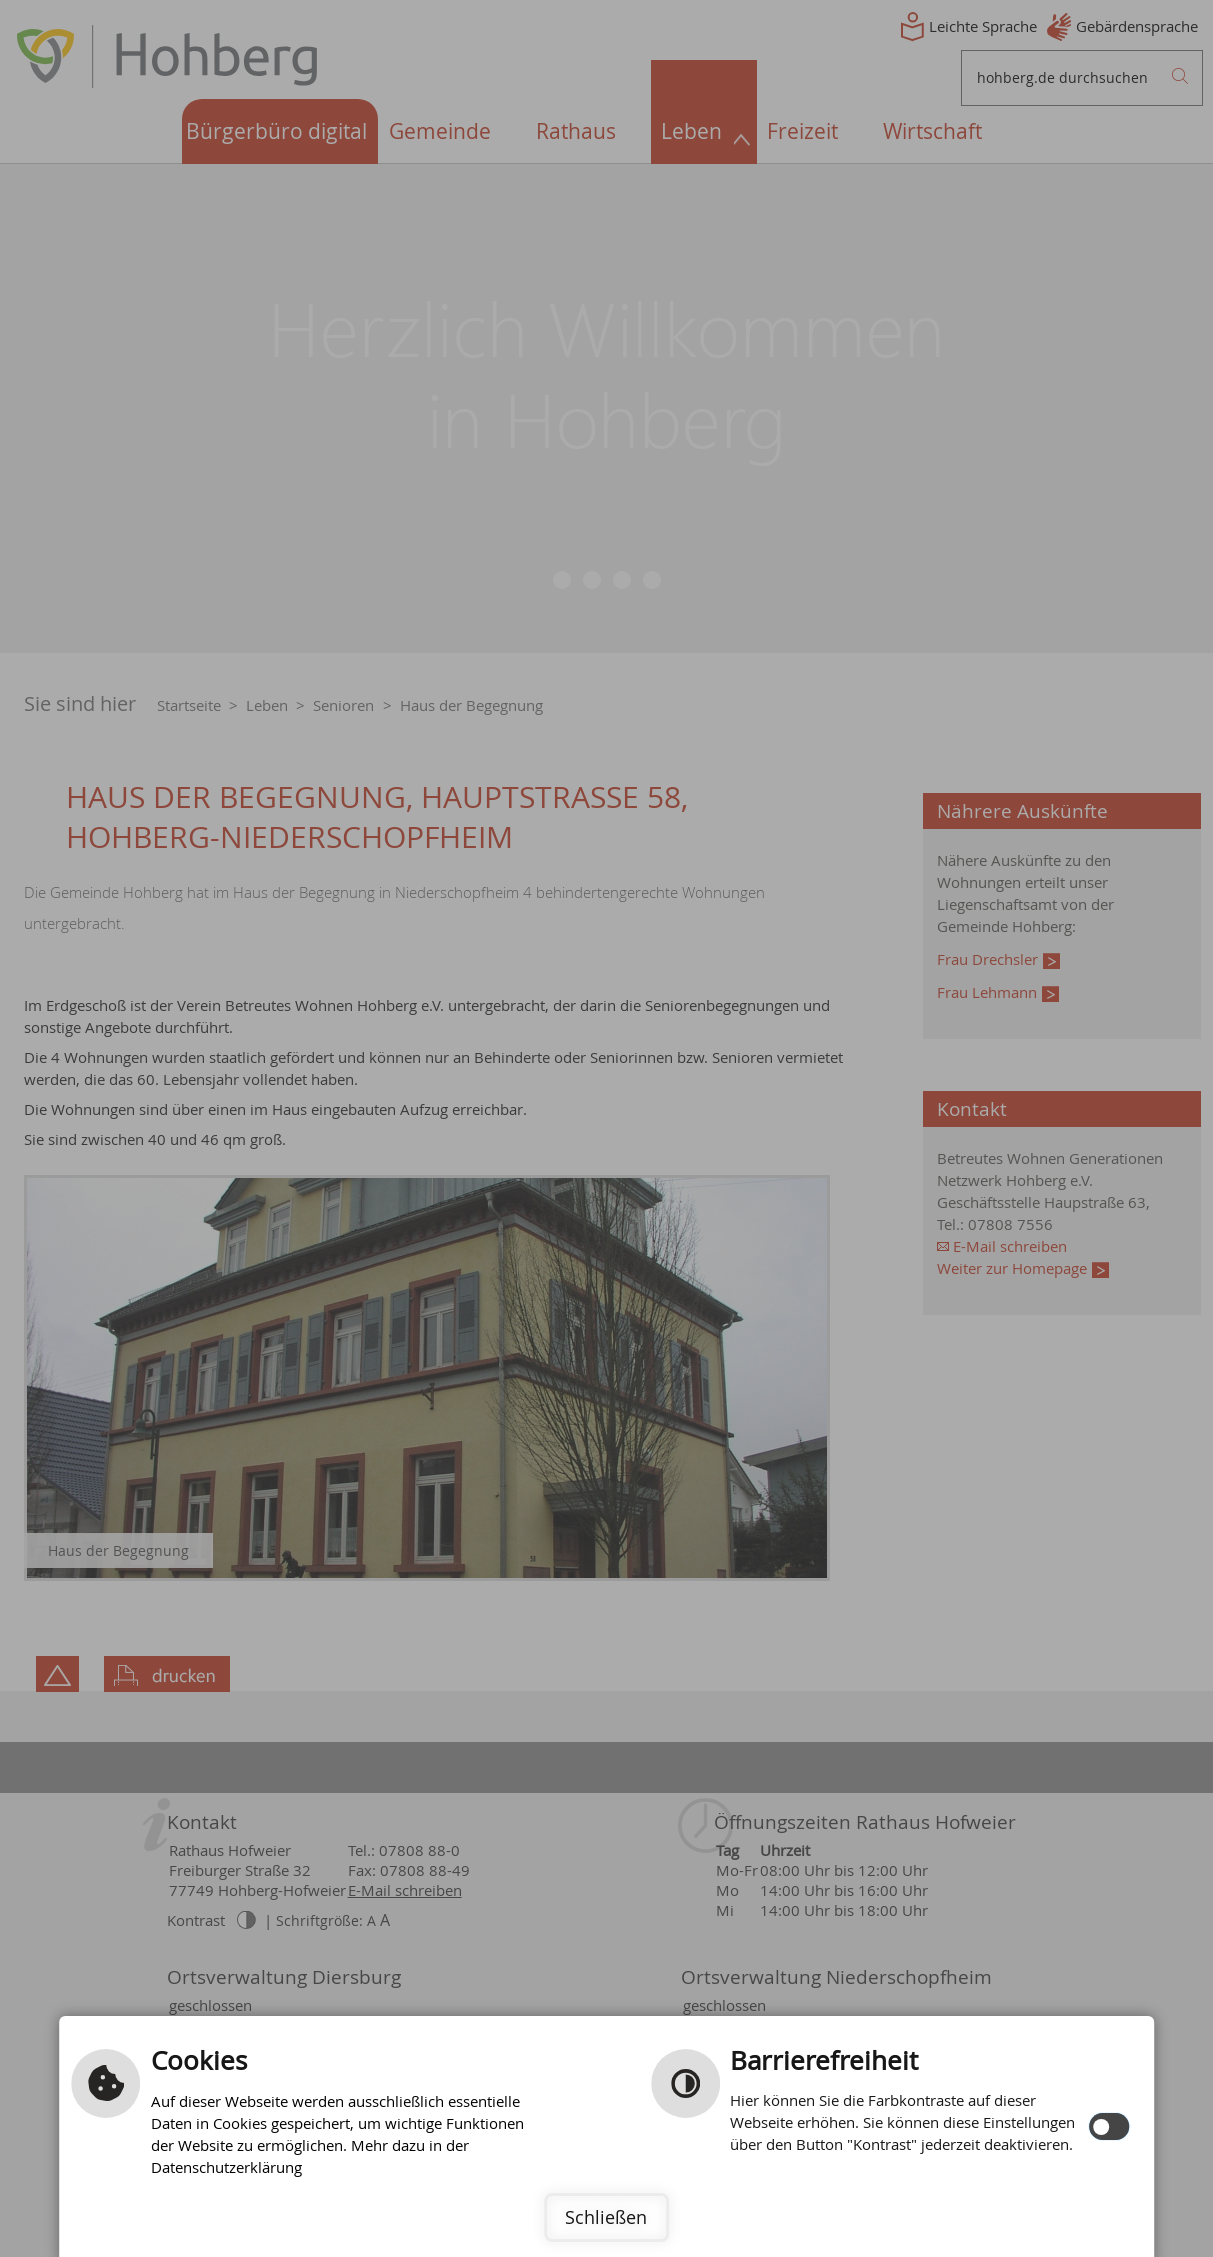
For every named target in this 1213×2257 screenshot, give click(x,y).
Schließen (606, 2217)
